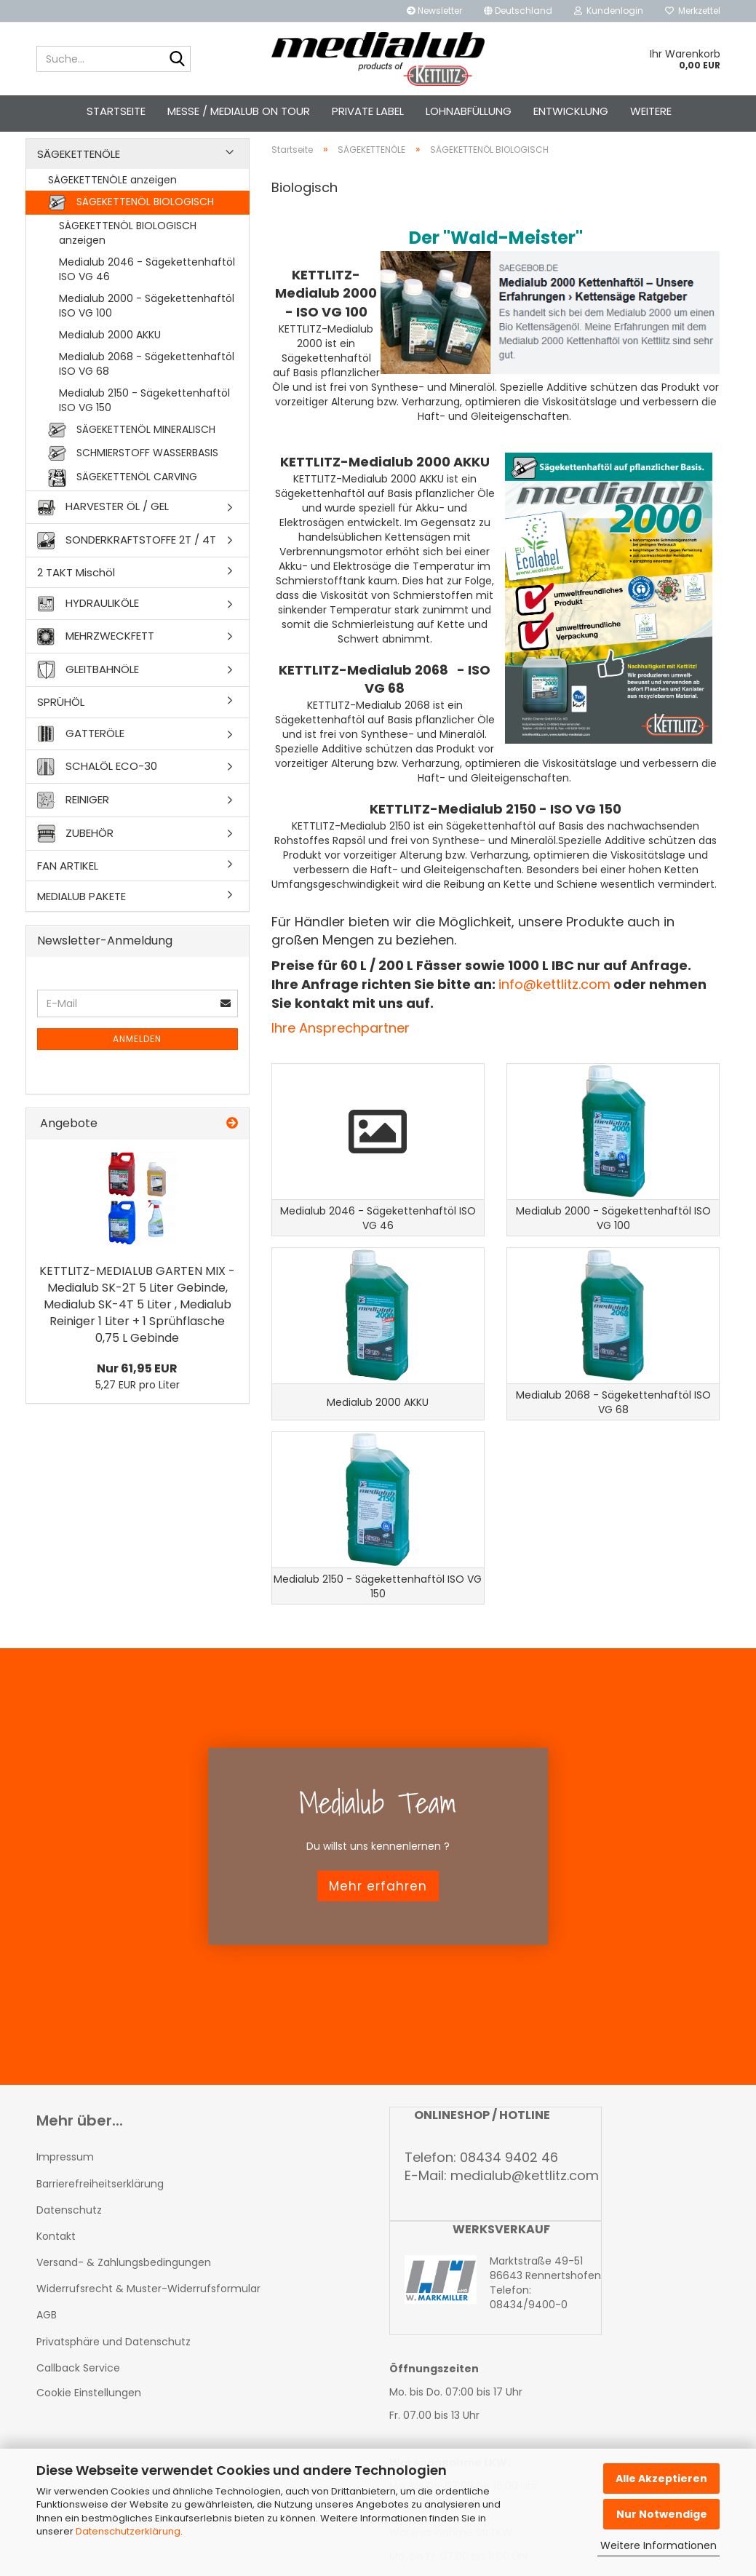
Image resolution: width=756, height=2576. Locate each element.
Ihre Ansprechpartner (340, 1054)
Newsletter (434, 10)
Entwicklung (570, 111)
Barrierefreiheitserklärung (100, 2234)
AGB (46, 2366)
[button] (518, 11)
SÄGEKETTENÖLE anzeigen (112, 205)
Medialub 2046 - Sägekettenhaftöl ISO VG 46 (147, 294)
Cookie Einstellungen (88, 2444)
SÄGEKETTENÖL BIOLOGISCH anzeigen (127, 258)
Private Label (368, 111)
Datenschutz (69, 2261)
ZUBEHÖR (75, 859)
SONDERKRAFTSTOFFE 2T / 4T (126, 566)
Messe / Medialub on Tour (238, 111)
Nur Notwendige (661, 2514)
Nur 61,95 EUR (137, 1394)
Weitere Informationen (658, 2545)
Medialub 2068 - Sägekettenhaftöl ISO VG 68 (146, 389)
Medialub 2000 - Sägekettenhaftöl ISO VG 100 (146, 331)
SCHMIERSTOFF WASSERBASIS (133, 479)
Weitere (651, 111)
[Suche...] (177, 60)
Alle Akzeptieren (661, 2478)
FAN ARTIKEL (67, 891)
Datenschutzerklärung (128, 2531)
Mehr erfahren (378, 1938)
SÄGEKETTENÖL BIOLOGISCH (131, 228)
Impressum (65, 2208)
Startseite (116, 111)
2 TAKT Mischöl (76, 597)
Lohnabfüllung (469, 111)
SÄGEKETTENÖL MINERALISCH (131, 456)
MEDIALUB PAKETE (81, 921)
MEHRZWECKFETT (95, 662)
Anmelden (137, 1065)
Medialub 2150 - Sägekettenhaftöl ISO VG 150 (144, 425)
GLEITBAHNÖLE (88, 695)
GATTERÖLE (80, 759)
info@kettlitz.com (554, 1010)
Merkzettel (692, 10)
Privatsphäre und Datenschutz (113, 2393)
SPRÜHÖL (60, 727)
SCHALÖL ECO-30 (97, 792)
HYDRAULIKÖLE (88, 629)
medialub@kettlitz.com (524, 2227)
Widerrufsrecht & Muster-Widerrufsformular (148, 2340)
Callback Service (78, 2419)
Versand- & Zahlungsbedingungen (123, 2314)
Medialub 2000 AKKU (110, 360)
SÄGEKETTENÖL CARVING (122, 504)
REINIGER (73, 825)
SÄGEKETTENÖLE (78, 179)
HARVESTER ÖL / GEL (103, 533)
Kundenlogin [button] (608, 10)
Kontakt (56, 2288)
